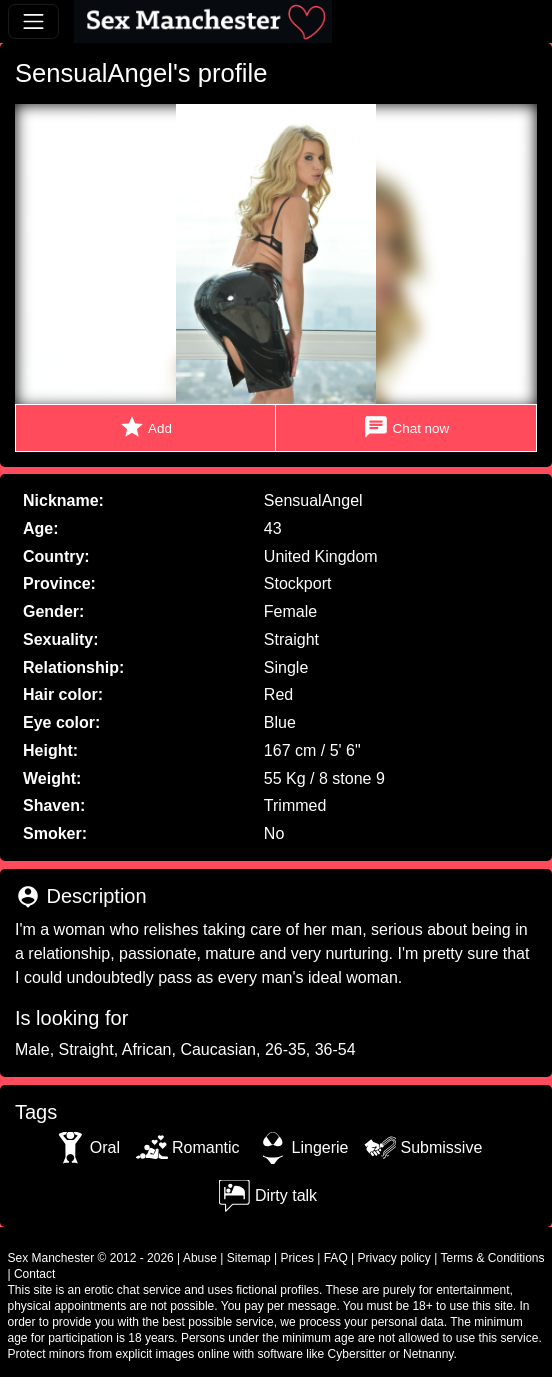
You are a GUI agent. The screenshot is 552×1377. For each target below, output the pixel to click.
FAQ (336, 1258)
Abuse (200, 1258)
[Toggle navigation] (33, 21)
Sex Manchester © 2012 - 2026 (91, 1258)
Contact (34, 1274)
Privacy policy (394, 1258)
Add (145, 427)
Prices (297, 1258)
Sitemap (249, 1258)
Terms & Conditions (492, 1258)
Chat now (406, 427)
